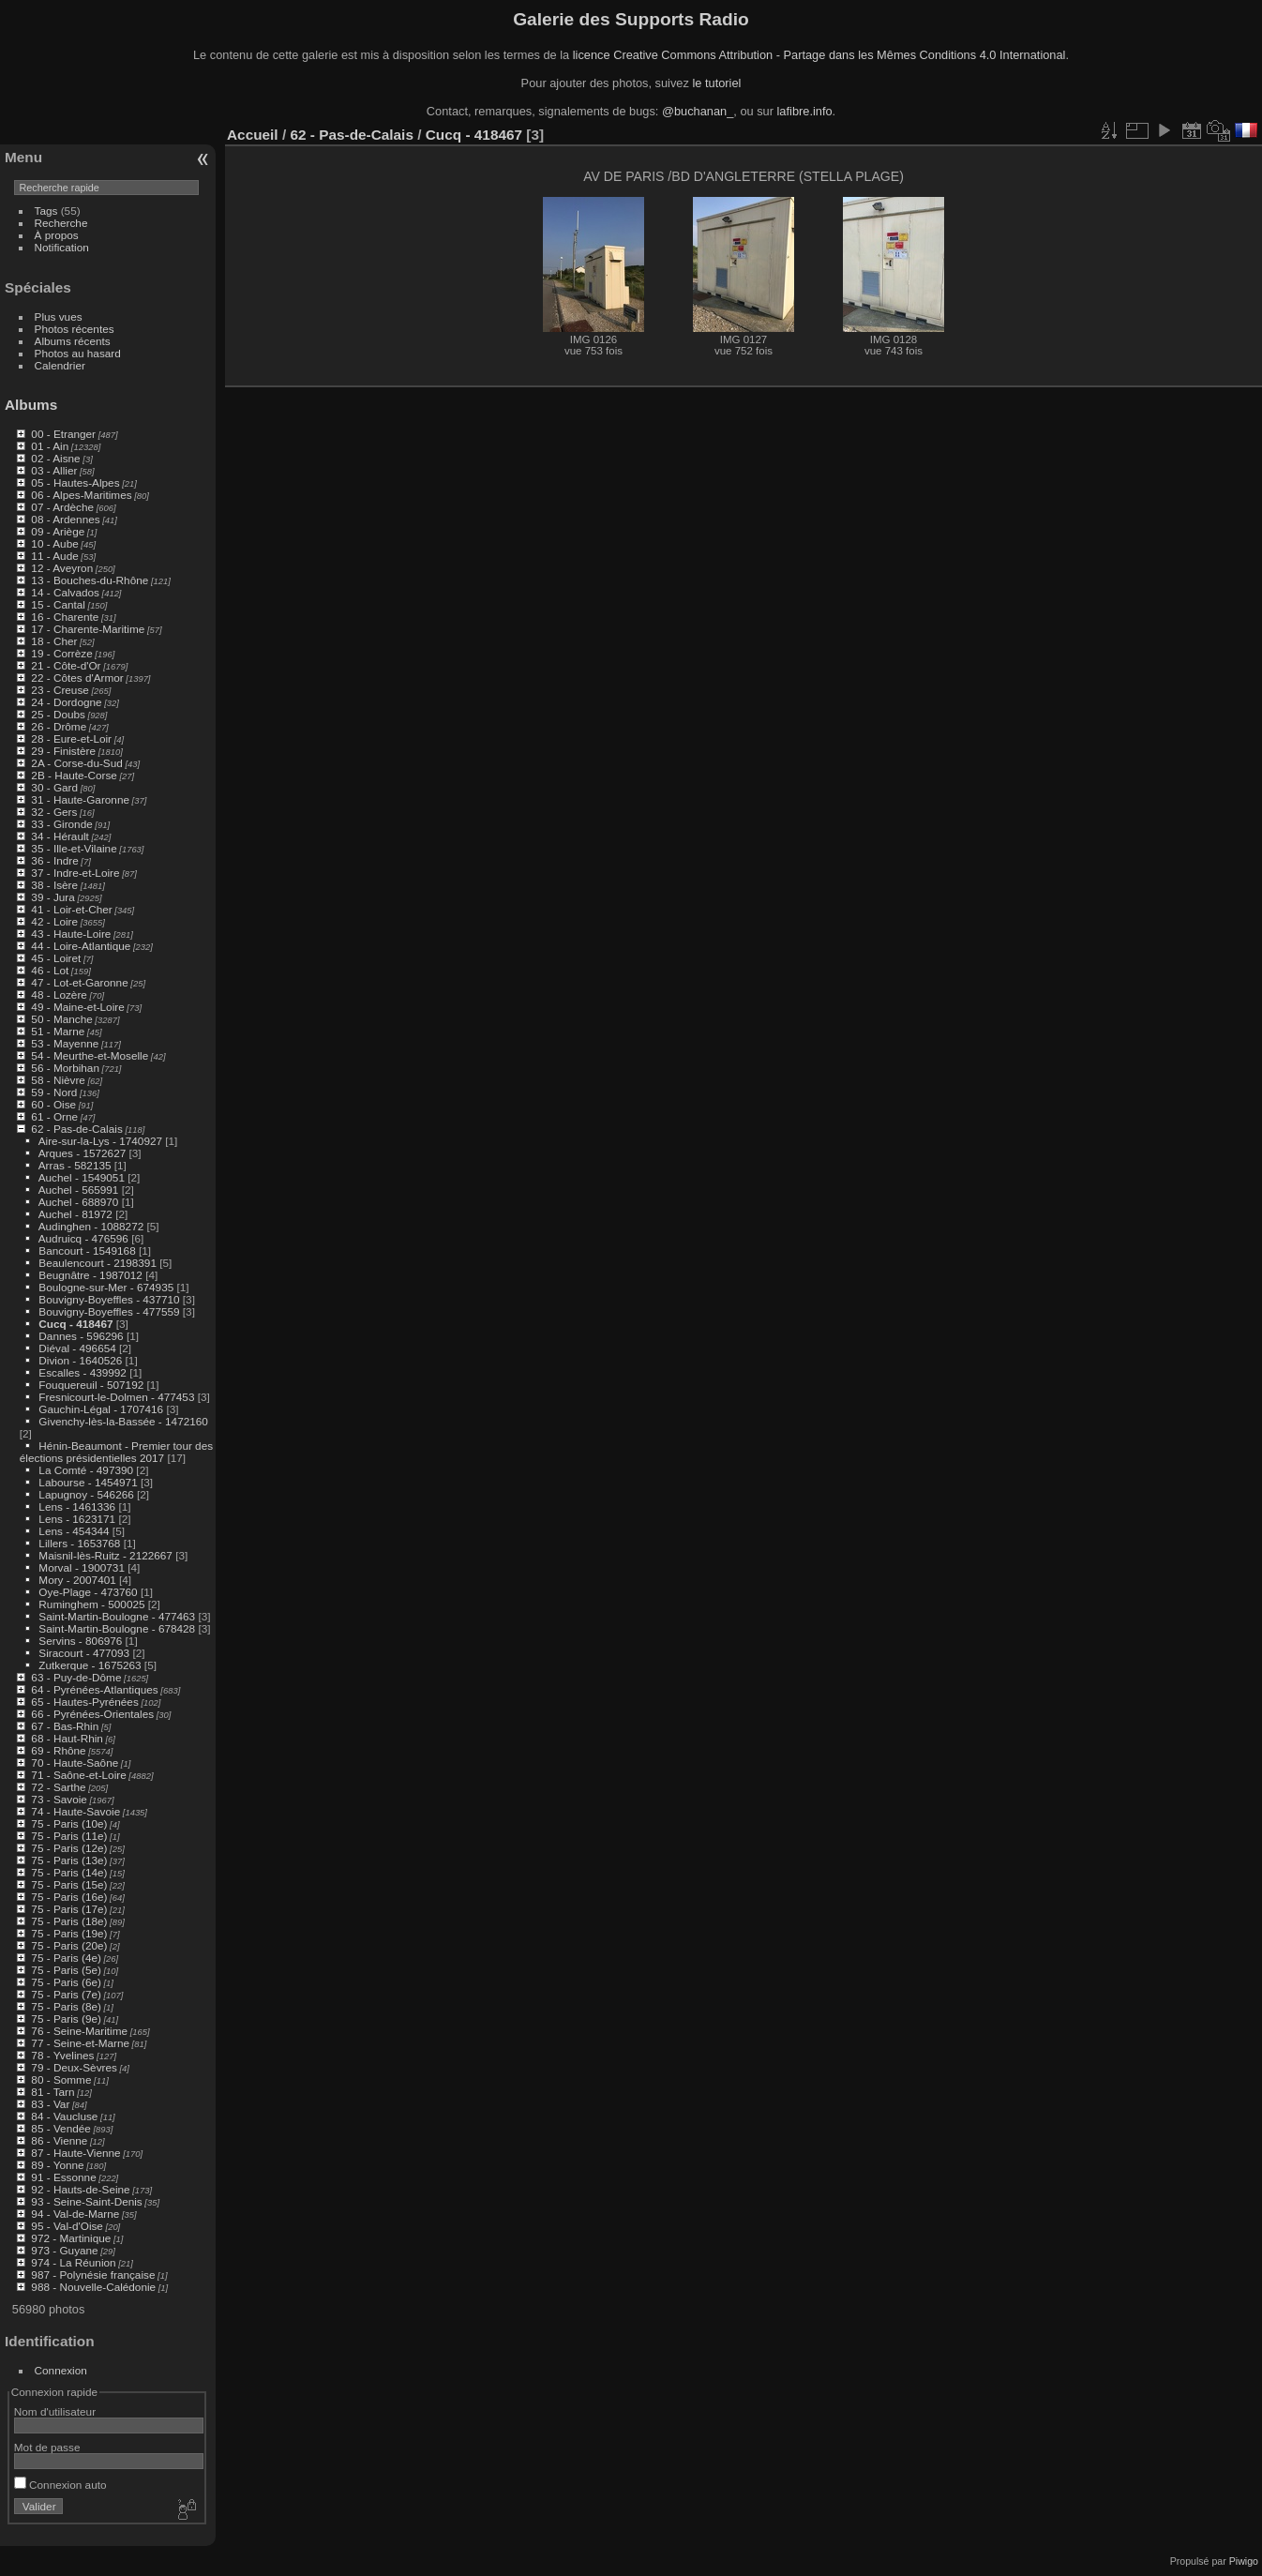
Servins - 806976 (80, 1640)
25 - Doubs (58, 714)
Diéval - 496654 (76, 1348)
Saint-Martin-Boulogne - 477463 (116, 1616)
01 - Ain (49, 446)
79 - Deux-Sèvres (74, 2067)
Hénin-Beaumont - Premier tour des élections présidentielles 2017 (116, 1451)
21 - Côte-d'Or (65, 665)
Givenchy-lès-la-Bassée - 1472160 (123, 1421)
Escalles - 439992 (82, 1372)
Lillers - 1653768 (79, 1543)
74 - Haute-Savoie (75, 1811)
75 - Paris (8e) (66, 2006)
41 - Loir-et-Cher (71, 909)
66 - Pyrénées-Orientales (92, 1714)
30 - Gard (54, 787)
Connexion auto (60, 2484)
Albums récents (73, 341)
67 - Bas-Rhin (64, 1726)
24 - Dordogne (66, 702)
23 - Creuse (59, 690)
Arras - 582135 (75, 1165)
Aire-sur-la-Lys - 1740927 (100, 1141)
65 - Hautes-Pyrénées (84, 1701)
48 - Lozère (59, 994)
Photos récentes (74, 329)
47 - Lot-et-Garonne (79, 982)
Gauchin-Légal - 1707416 (100, 1409)
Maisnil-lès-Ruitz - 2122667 (105, 1555)
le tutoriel (716, 83)
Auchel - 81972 (75, 1214)
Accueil (252, 135)
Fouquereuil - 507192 (90, 1384)
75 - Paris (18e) (69, 1921)
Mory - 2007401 (76, 1580)
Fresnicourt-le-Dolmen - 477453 (116, 1397)
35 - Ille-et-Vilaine (73, 848)
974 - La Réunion (73, 2262)
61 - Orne (54, 1116)
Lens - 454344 (73, 1531)
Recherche (61, 223)
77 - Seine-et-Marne (80, 2043)
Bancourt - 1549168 (86, 1250)
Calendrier (60, 365)
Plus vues (59, 316)
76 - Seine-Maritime (79, 2031)
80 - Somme (61, 2079)
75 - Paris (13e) (69, 1860)
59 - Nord (54, 1092)
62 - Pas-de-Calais (76, 1128)
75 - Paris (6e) (66, 1982)
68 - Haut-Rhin (67, 1738)
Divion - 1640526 (80, 1360)
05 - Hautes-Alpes (75, 482)
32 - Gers (54, 812)
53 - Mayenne (64, 1043)
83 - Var (50, 2104)
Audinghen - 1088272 (91, 1226)
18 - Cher (54, 641)
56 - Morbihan (65, 1068)
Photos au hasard (78, 353)
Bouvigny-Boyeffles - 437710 (108, 1299)
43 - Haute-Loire (71, 933)
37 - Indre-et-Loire (75, 872)
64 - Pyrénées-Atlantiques (94, 1689)
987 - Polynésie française (93, 2274)
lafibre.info (805, 111)
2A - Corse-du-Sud (76, 763)
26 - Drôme (58, 726)
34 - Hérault (59, 836)
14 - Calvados (65, 592)
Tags (46, 210)
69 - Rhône (58, 1750)
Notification (62, 247)
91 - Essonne (63, 2177)
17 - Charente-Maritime (87, 629)
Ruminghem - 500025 (91, 1604)
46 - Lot (49, 970)
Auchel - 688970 (78, 1202)
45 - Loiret (56, 958)
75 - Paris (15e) (69, 1884)
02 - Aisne (55, 458)
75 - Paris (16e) (69, 1897)
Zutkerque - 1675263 (89, 1665)
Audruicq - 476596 (83, 1238)
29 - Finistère (63, 751)
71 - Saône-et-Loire (78, 1775)
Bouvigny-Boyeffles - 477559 (108, 1311)
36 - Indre (54, 860)
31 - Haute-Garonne (80, 799)
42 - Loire (54, 921)
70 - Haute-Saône (74, 1762)
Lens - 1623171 (76, 1519)
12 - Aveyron (62, 568)
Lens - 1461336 (76, 1506)
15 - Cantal (58, 604)
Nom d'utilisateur (55, 2411)
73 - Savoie (59, 1799)
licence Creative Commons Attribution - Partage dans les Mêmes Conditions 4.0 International (819, 55)
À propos (57, 235)
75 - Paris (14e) (69, 1872)
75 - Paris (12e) (69, 1848)
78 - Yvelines (62, 2055)
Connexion (61, 2370)
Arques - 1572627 (82, 1153)
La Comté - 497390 (85, 1470)
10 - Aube (54, 543)
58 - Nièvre (58, 1080)
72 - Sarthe (58, 1787)
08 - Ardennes (65, 519)
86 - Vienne (59, 2140)
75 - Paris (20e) (69, 1945)
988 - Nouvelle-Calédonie (93, 2287)
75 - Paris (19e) (69, 1933)
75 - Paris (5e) (66, 1970)
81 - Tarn (52, 2092)
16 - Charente (64, 616)
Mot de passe (47, 2447)
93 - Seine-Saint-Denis (86, 2201)
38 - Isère (54, 885)
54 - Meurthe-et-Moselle (89, 1055)
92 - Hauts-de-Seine (80, 2189)
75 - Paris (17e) (69, 1909)
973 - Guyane (64, 2250)
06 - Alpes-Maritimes (81, 495)
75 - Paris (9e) (66, 2018)
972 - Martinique (71, 2238)
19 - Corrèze (61, 653)
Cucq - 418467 (75, 1324)
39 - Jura (52, 897)
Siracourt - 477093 (83, 1653)
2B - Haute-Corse (74, 775)
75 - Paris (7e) (66, 1994)
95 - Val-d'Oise (67, 2226)
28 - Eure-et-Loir (71, 738)
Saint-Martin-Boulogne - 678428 (116, 1628)
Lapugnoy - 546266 (85, 1494)
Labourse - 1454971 (87, 1482)
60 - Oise (53, 1104)
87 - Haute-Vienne (75, 2153)
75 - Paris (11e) (69, 1836)
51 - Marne (57, 1031)
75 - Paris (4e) (66, 1957)
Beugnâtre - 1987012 (90, 1275)
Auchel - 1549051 (81, 1177)
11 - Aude (54, 556)
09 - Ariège (57, 531)
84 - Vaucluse (64, 2116)
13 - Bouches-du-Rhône (89, 580)
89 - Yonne (57, 2165)
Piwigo (1243, 2561)
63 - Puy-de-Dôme (76, 1677)
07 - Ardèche (62, 507)
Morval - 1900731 (81, 1567)
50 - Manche (61, 1019)
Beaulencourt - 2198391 (97, 1263)
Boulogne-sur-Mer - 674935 (105, 1287)
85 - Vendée (60, 2128)
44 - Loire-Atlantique (80, 946)
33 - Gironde (61, 824)
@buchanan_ (697, 111)
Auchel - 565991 (78, 1189)
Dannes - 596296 (80, 1336)
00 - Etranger (63, 434)
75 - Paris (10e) (69, 1823)
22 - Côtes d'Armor (77, 677)
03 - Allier (54, 470)
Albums (31, 405)
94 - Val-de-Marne (75, 2213)
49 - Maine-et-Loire (77, 1007)
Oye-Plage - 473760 (87, 1592)
